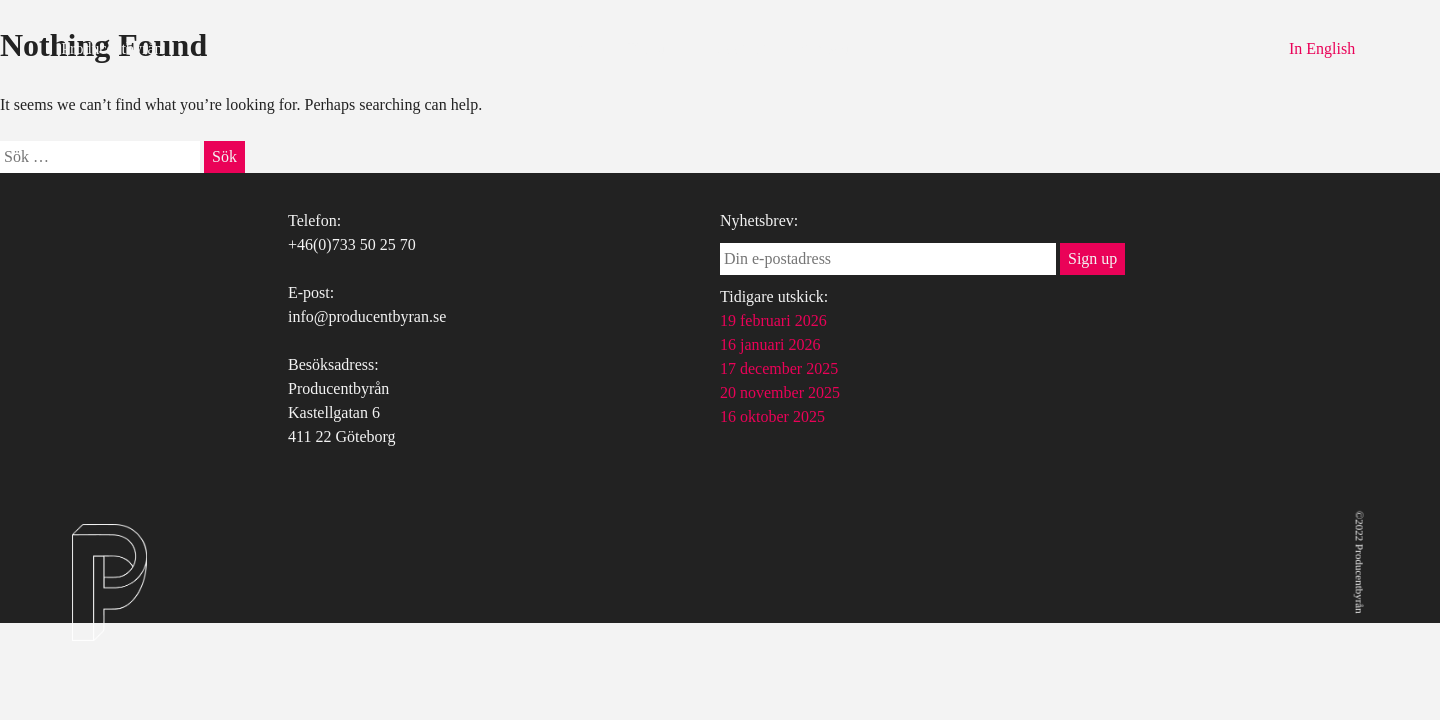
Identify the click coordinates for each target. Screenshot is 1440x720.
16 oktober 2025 (772, 416)
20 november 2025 (780, 392)
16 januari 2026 (770, 344)
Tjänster (652, 48)
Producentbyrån (111, 48)
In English (1322, 48)
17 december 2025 (779, 368)
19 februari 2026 (773, 320)
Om (582, 48)
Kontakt (824, 48)
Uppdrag (738, 48)
